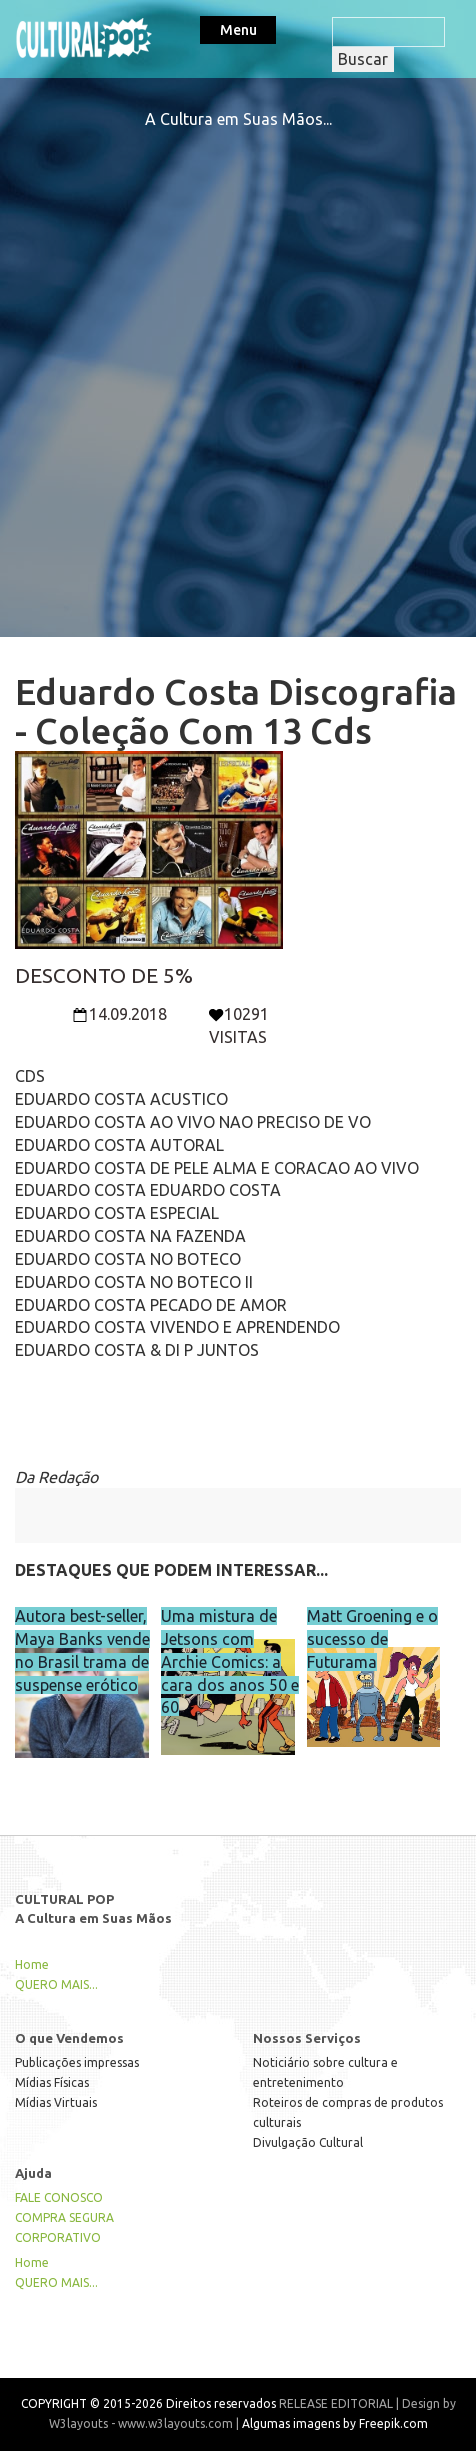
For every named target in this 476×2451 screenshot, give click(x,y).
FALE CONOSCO (59, 2197)
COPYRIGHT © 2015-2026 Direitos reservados (148, 2403)
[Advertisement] (238, 369)
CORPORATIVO (58, 2237)
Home (32, 1964)
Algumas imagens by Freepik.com (335, 2423)
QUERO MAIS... (56, 1984)
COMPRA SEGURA (64, 2217)
